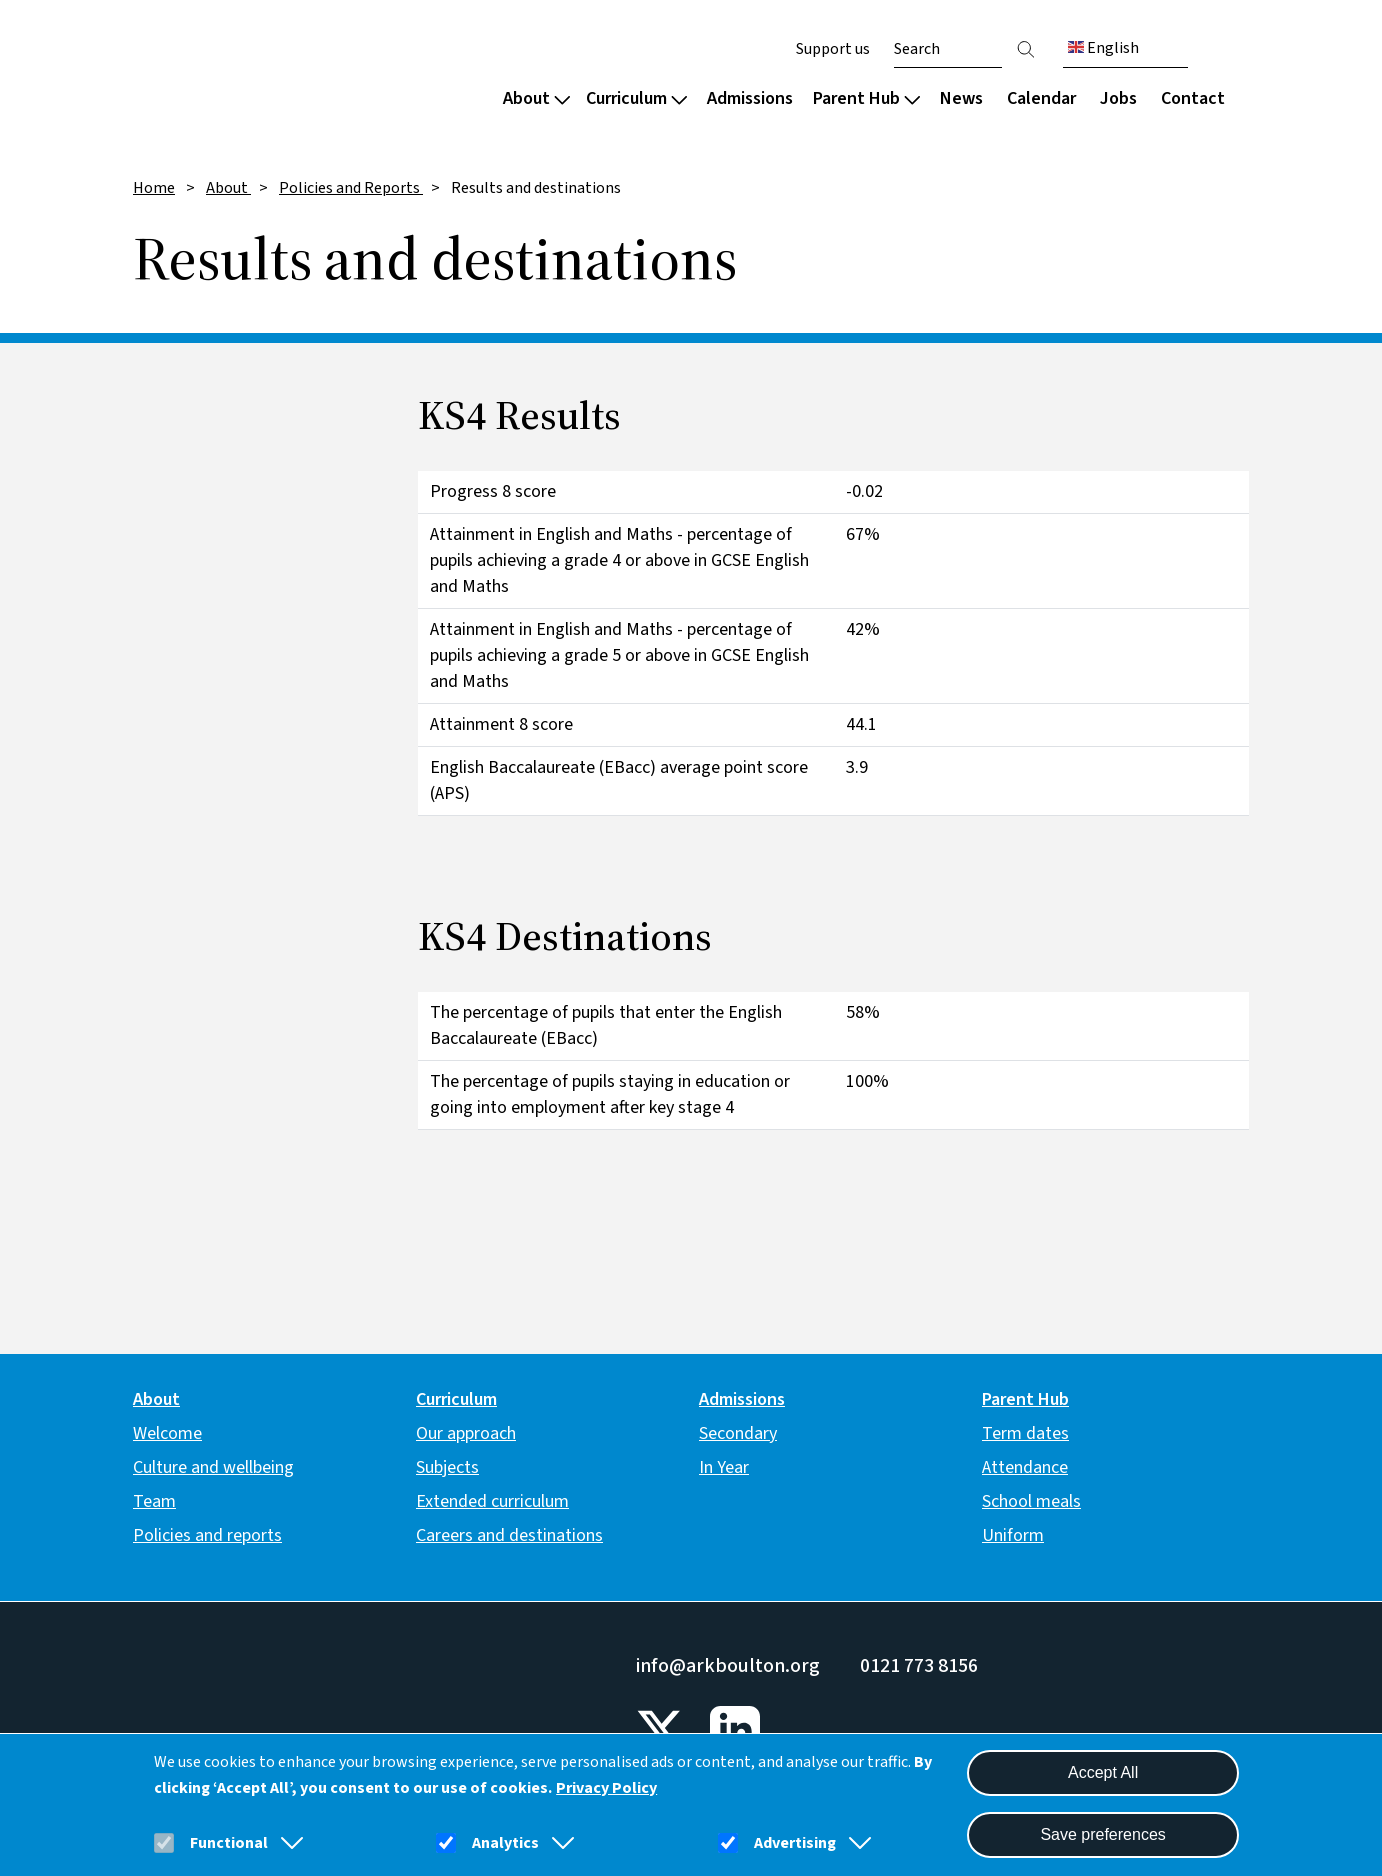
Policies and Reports (351, 188)
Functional (229, 1843)
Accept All (1103, 1772)
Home (154, 188)
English (1103, 48)
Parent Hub (866, 98)
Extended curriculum (492, 1501)
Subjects (447, 1467)
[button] (288, 1843)
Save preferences (1102, 1834)
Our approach (466, 1433)
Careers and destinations (509, 1535)
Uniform (1013, 1535)
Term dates (1025, 1433)
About (536, 98)
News (961, 98)
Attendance (1025, 1467)
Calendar (1041, 98)
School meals (1031, 1501)
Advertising (795, 1843)
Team (154, 1501)
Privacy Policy (606, 1788)
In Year (724, 1467)
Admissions (750, 98)
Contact (1193, 98)
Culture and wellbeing (213, 1467)
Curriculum (636, 98)
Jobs (1118, 98)
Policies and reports (207, 1535)
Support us (833, 49)
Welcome (167, 1433)
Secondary (738, 1433)
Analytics (505, 1843)
